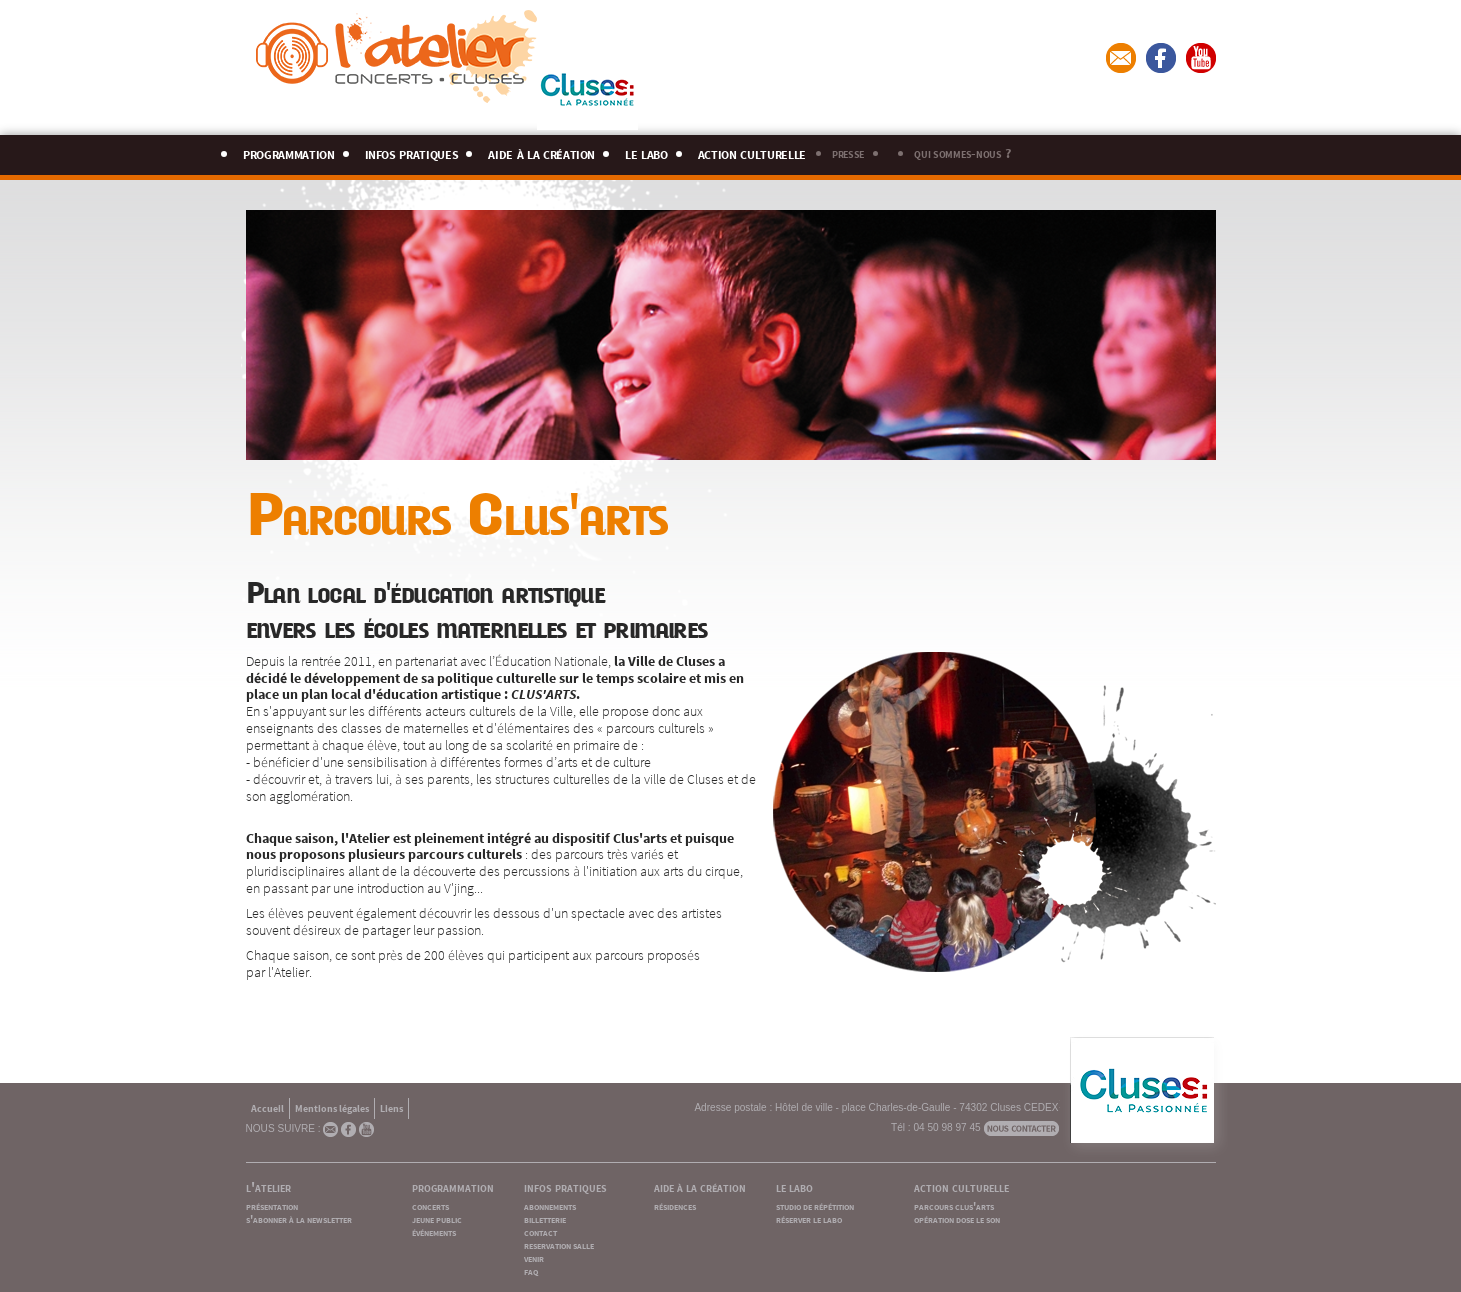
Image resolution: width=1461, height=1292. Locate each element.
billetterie (545, 1218)
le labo (646, 151)
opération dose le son (957, 1218)
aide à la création (541, 151)
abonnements (550, 1205)
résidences (675, 1205)
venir (534, 1257)
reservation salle (559, 1244)
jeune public (437, 1218)
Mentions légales (332, 1107)
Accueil (267, 1107)
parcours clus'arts (954, 1205)
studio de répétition (815, 1205)
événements (434, 1231)
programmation (289, 151)
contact (540, 1231)
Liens (391, 1107)
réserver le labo (809, 1218)
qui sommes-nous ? (962, 152)
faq (531, 1270)
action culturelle (752, 151)
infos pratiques (412, 151)
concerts (430, 1205)
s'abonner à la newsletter (299, 1218)
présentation (272, 1205)
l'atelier (268, 1186)
